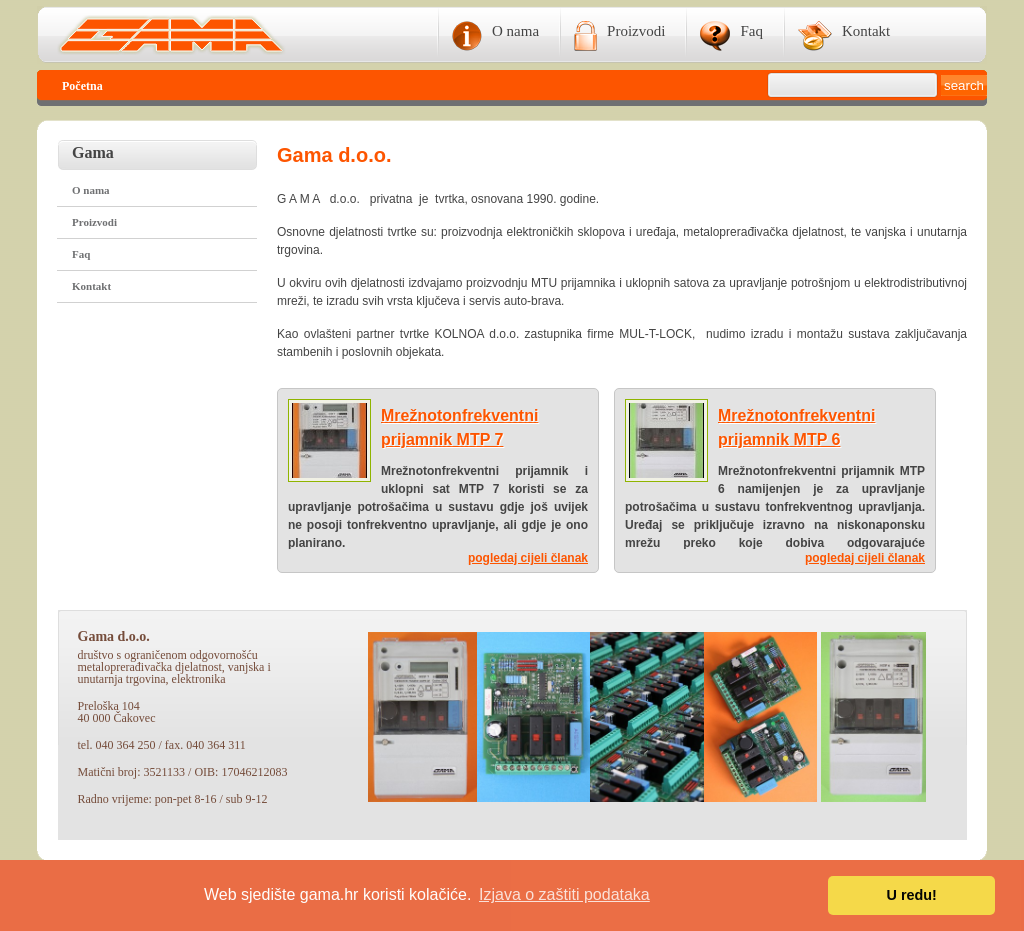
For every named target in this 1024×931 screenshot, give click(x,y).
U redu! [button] (912, 895)
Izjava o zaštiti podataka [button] (564, 894)
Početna (82, 86)
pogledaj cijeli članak (528, 558)
